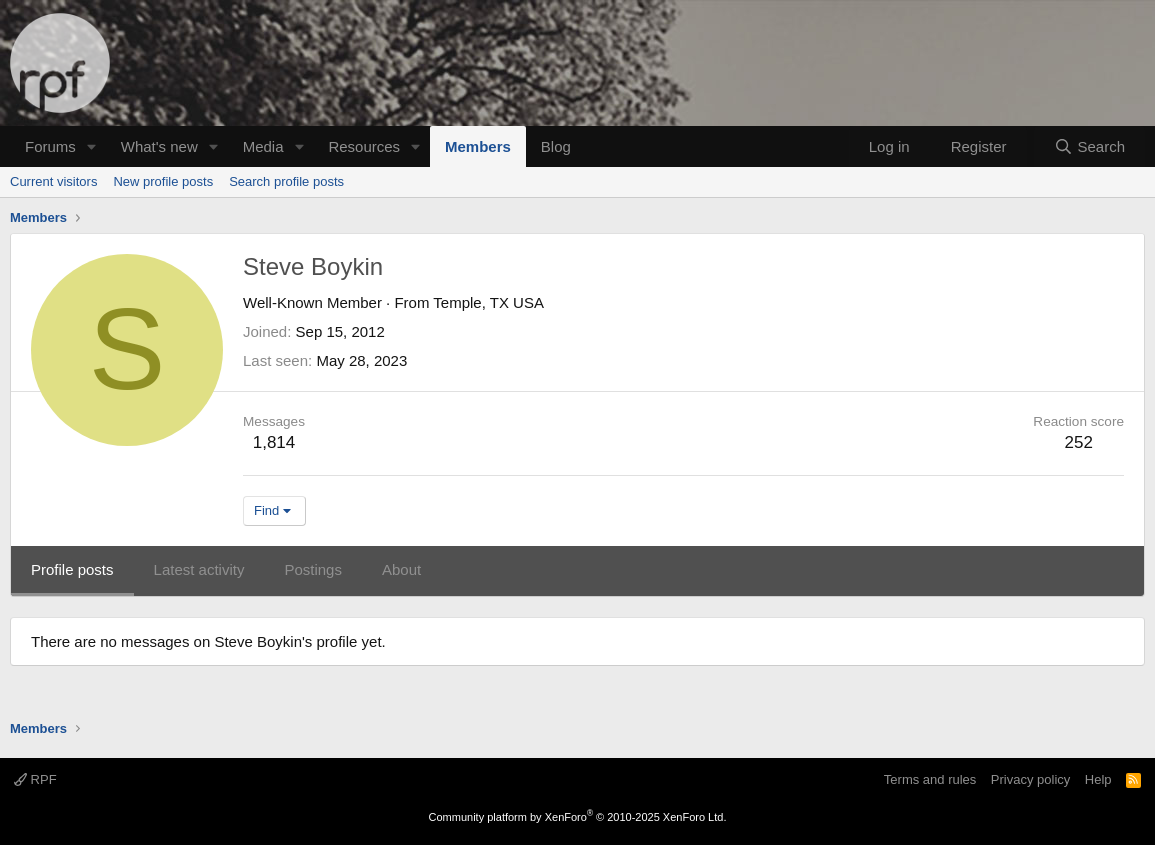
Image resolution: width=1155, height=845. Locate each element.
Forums (50, 146)
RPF (35, 779)
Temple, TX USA (488, 302)
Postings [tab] (313, 569)
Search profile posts (286, 181)
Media (263, 146)
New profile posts (163, 181)
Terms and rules (930, 779)
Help (1098, 779)
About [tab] (401, 569)
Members (478, 146)
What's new (159, 146)
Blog (556, 146)
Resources (364, 146)
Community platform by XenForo (578, 817)
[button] (92, 146)
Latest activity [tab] (199, 569)
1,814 (274, 442)
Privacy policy (1030, 779)
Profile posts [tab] (72, 569)
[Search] (1089, 146)
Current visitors (53, 181)
